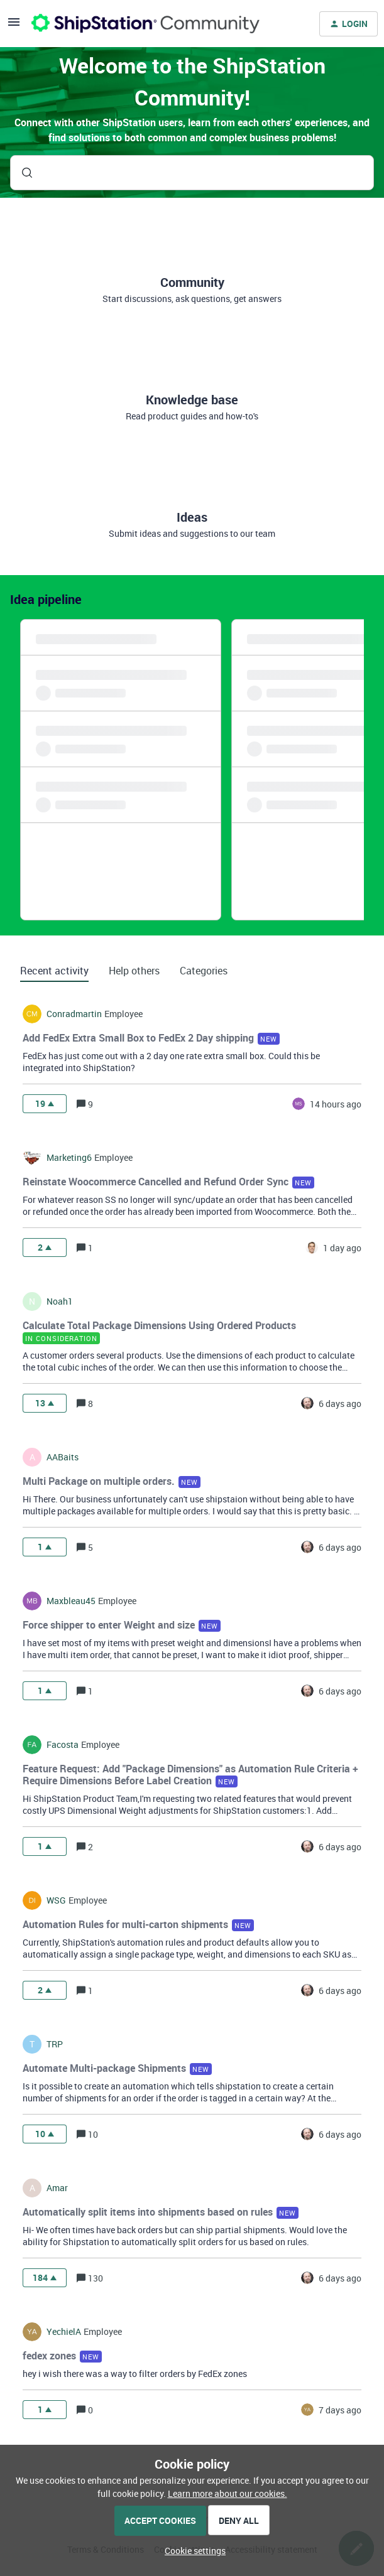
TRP (55, 2044)
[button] (192, 2551)
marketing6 (69, 1157)
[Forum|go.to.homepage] (145, 24)
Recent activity (54, 971)
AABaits (63, 1457)
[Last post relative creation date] (335, 1104)
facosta (63, 1744)
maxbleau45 (71, 1601)
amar (57, 2188)
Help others (134, 971)
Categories (204, 971)
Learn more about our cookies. (227, 2493)
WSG (56, 1900)
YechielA (64, 2331)
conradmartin (74, 1014)
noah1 (60, 1301)
